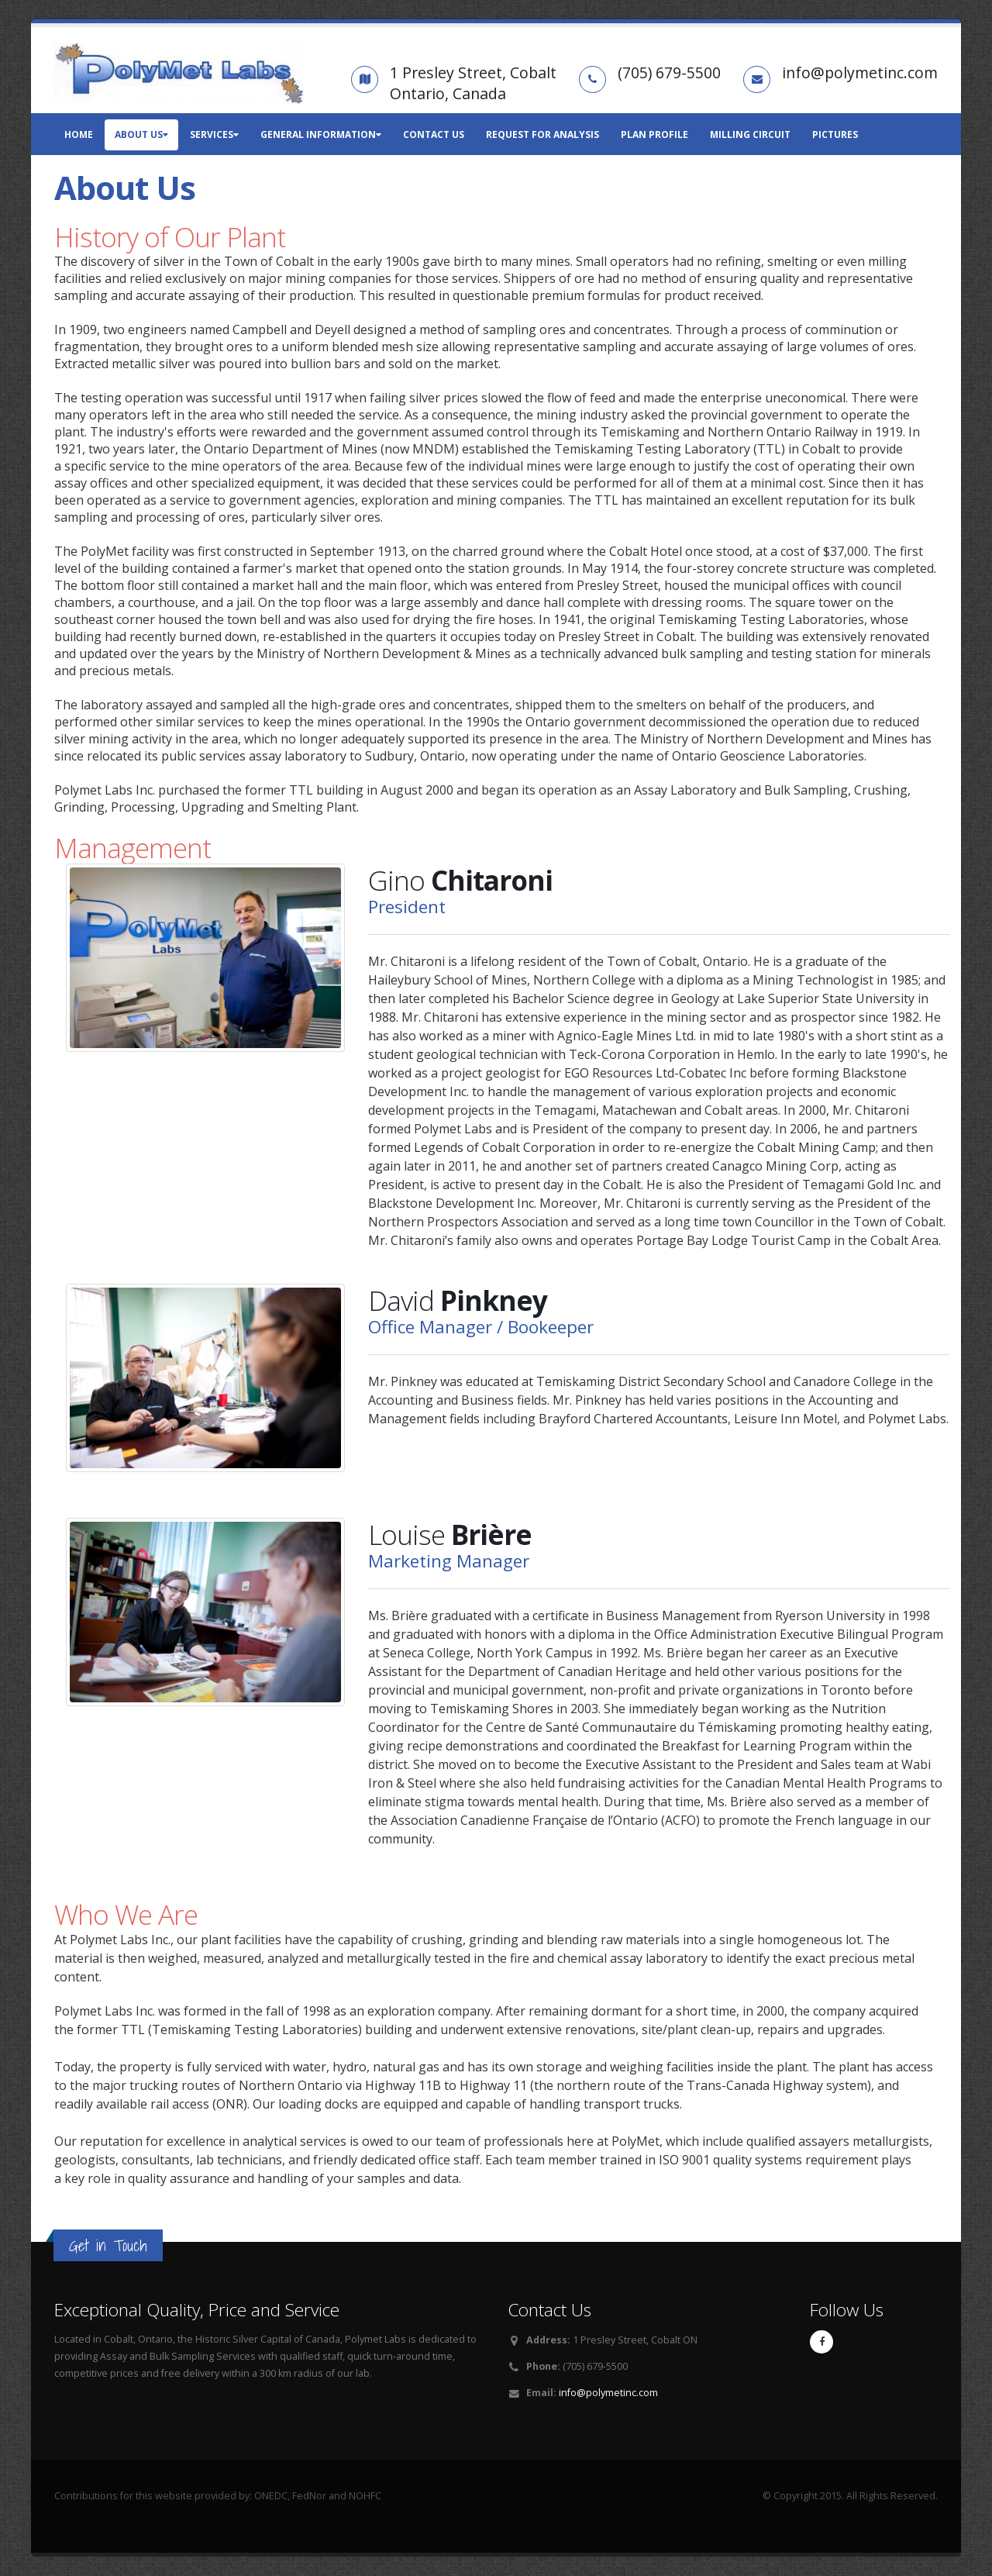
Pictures (835, 134)
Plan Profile (654, 134)
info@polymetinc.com (608, 2392)
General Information (320, 134)
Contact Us (433, 134)
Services (214, 134)
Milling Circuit (750, 134)
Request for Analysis (542, 134)
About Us (141, 134)
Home (78, 134)
